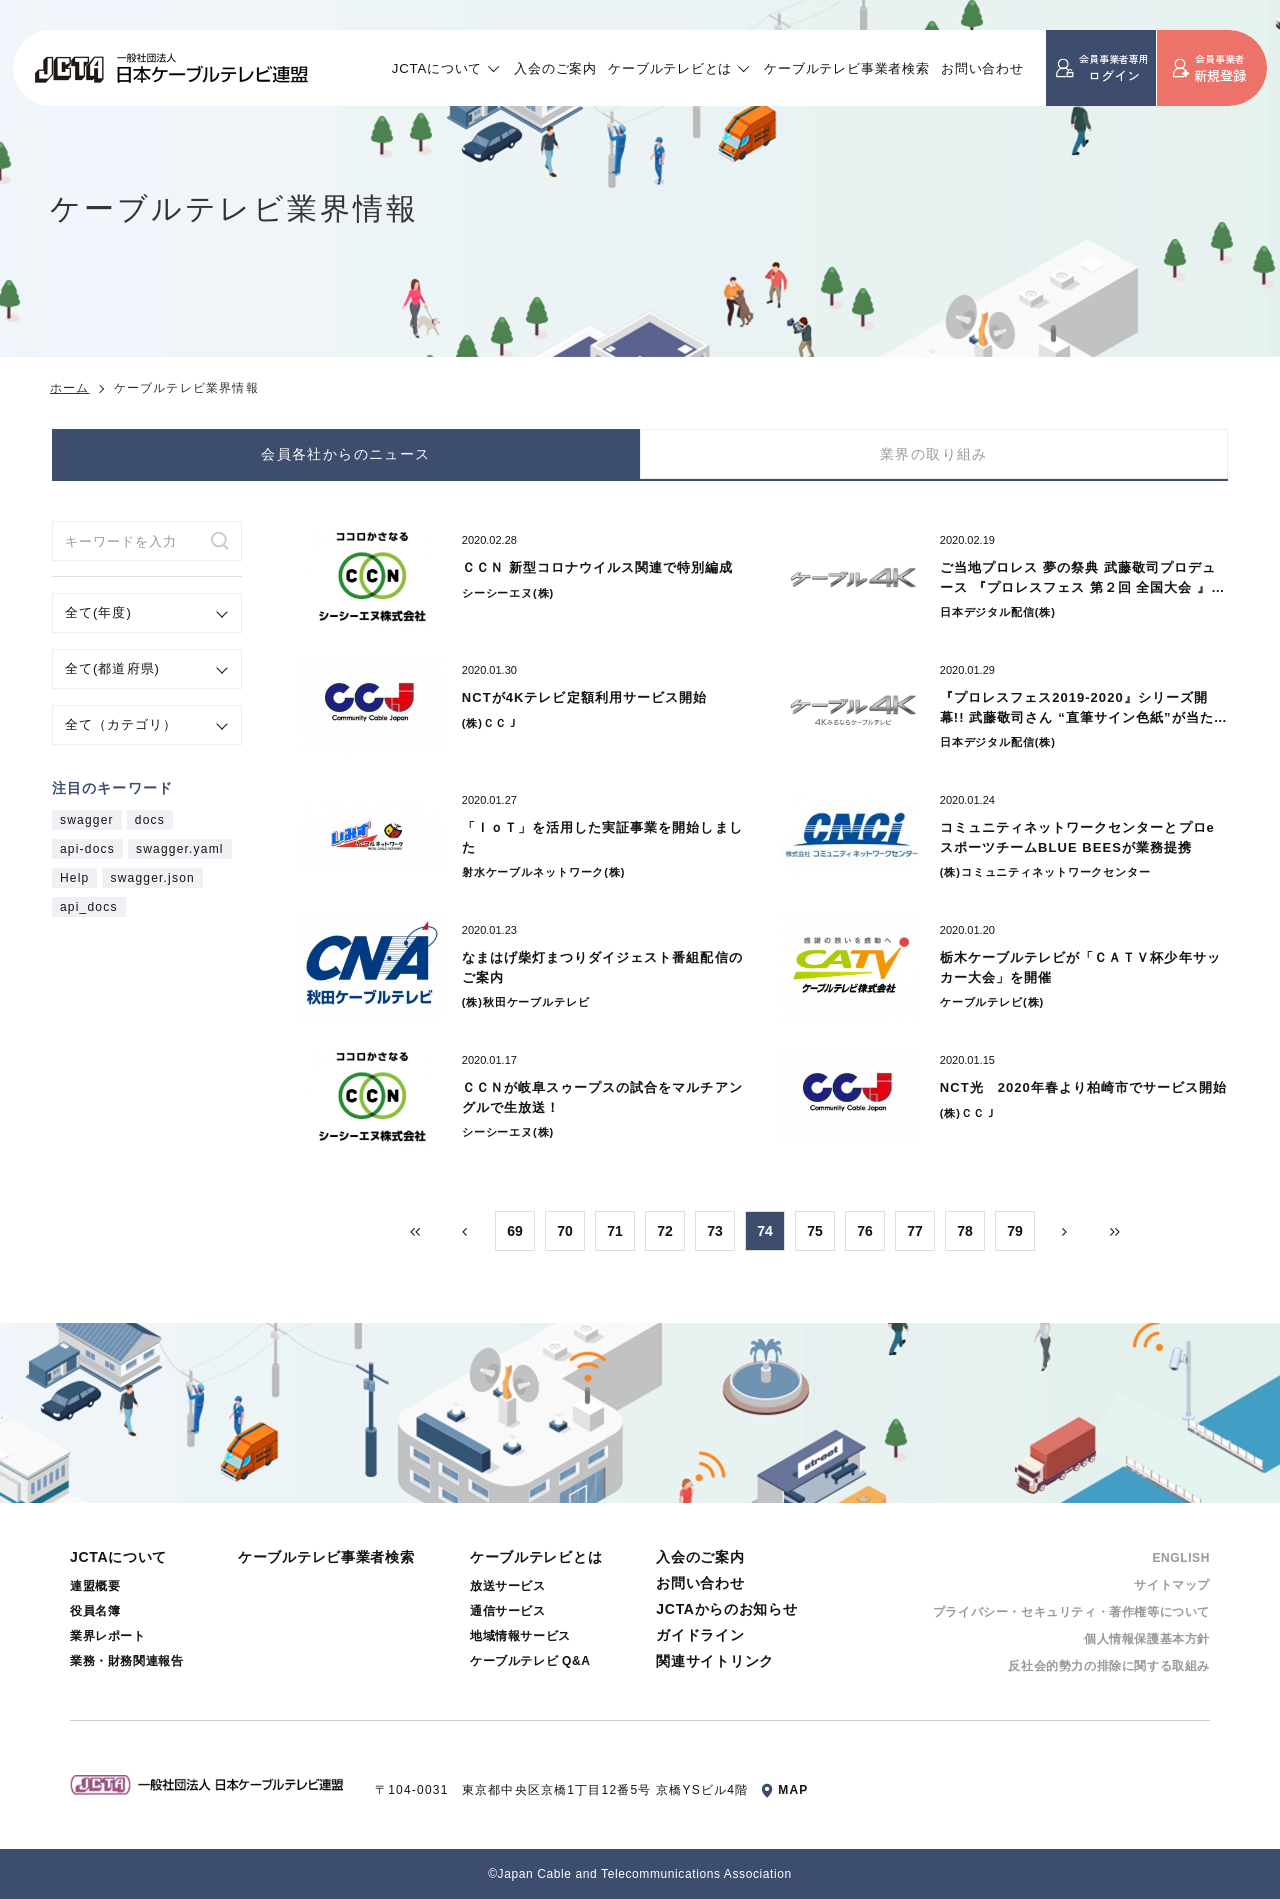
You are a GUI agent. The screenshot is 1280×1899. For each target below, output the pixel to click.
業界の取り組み (934, 454)
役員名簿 (95, 1611)
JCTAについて (437, 68)
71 (615, 1231)
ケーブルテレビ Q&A (530, 1661)
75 (815, 1231)
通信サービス (508, 1611)
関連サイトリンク (715, 1661)
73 (715, 1231)
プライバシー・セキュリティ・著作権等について (1071, 1612)
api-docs (87, 849)
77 (915, 1231)
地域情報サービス (520, 1636)
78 (965, 1231)
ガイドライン (700, 1635)
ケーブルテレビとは (670, 68)
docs (150, 820)
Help (74, 878)
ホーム (70, 388)
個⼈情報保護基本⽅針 (1147, 1639)
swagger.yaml (180, 849)
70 (565, 1231)
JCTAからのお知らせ (726, 1609)
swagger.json (152, 878)
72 (665, 1231)
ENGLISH (1181, 1558)
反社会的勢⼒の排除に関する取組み (1109, 1666)
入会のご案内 (555, 68)
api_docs (89, 907)
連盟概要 (95, 1586)
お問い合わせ (982, 68)
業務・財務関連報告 (126, 1661)
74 (765, 1231)
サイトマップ (1172, 1585)
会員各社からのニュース (345, 454)
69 (515, 1231)
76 (865, 1231)
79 (1015, 1231)
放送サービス (508, 1586)
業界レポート (108, 1636)
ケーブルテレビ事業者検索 (847, 68)
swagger (87, 820)
